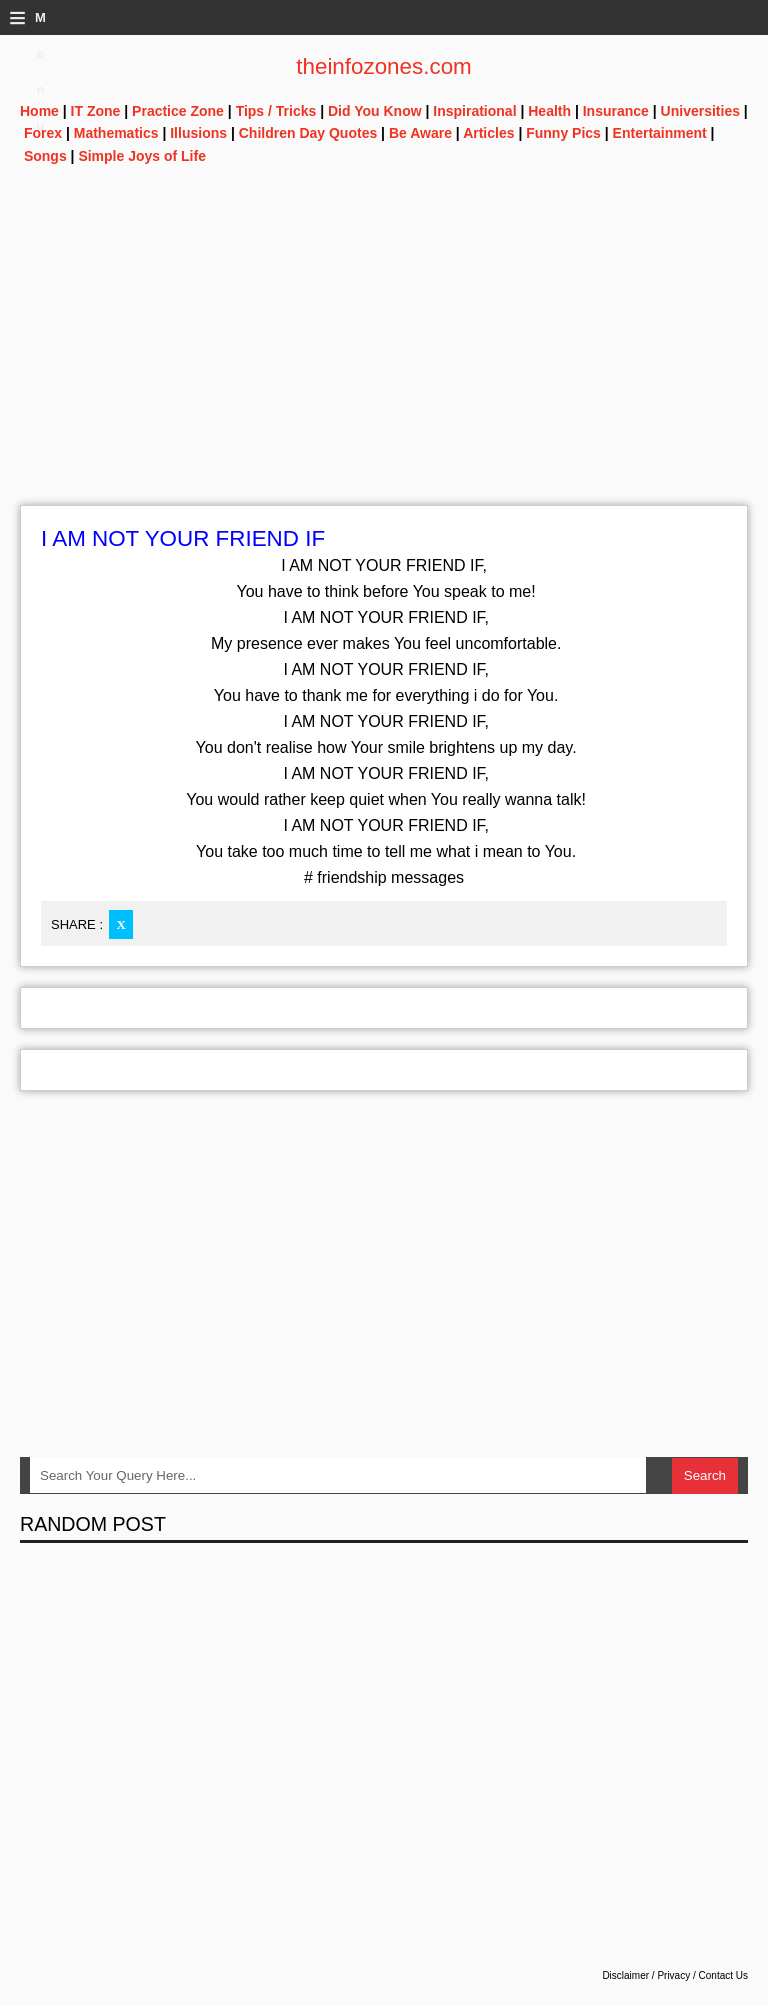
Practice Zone (178, 111)
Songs (45, 156)
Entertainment (660, 133)
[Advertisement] (384, 365)
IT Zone (96, 111)
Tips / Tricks (276, 111)
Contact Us (723, 1975)
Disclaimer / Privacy (646, 1975)
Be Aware (420, 133)
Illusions (198, 133)
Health (549, 111)
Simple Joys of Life (142, 156)
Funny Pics (563, 133)
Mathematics (116, 133)
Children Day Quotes (308, 133)
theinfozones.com (384, 66)
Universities (700, 111)
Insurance (616, 111)
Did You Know (375, 111)
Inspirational (474, 111)
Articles (488, 133)
